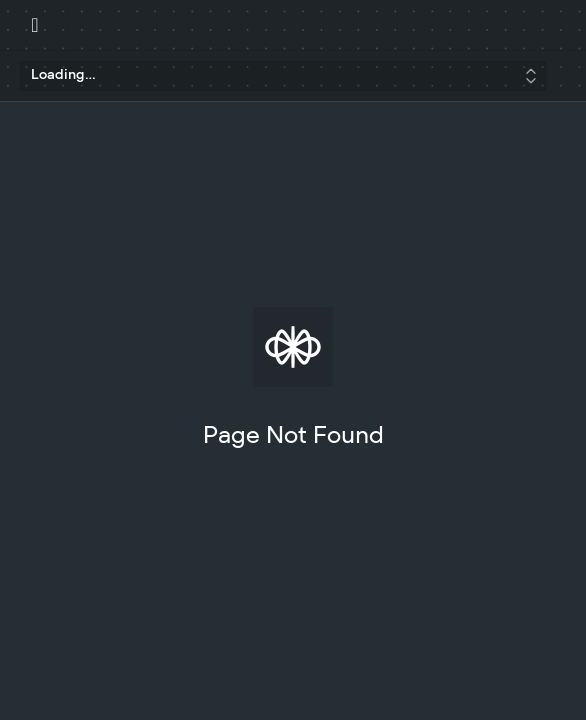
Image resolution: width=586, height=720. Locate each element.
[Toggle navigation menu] (35, 25)
